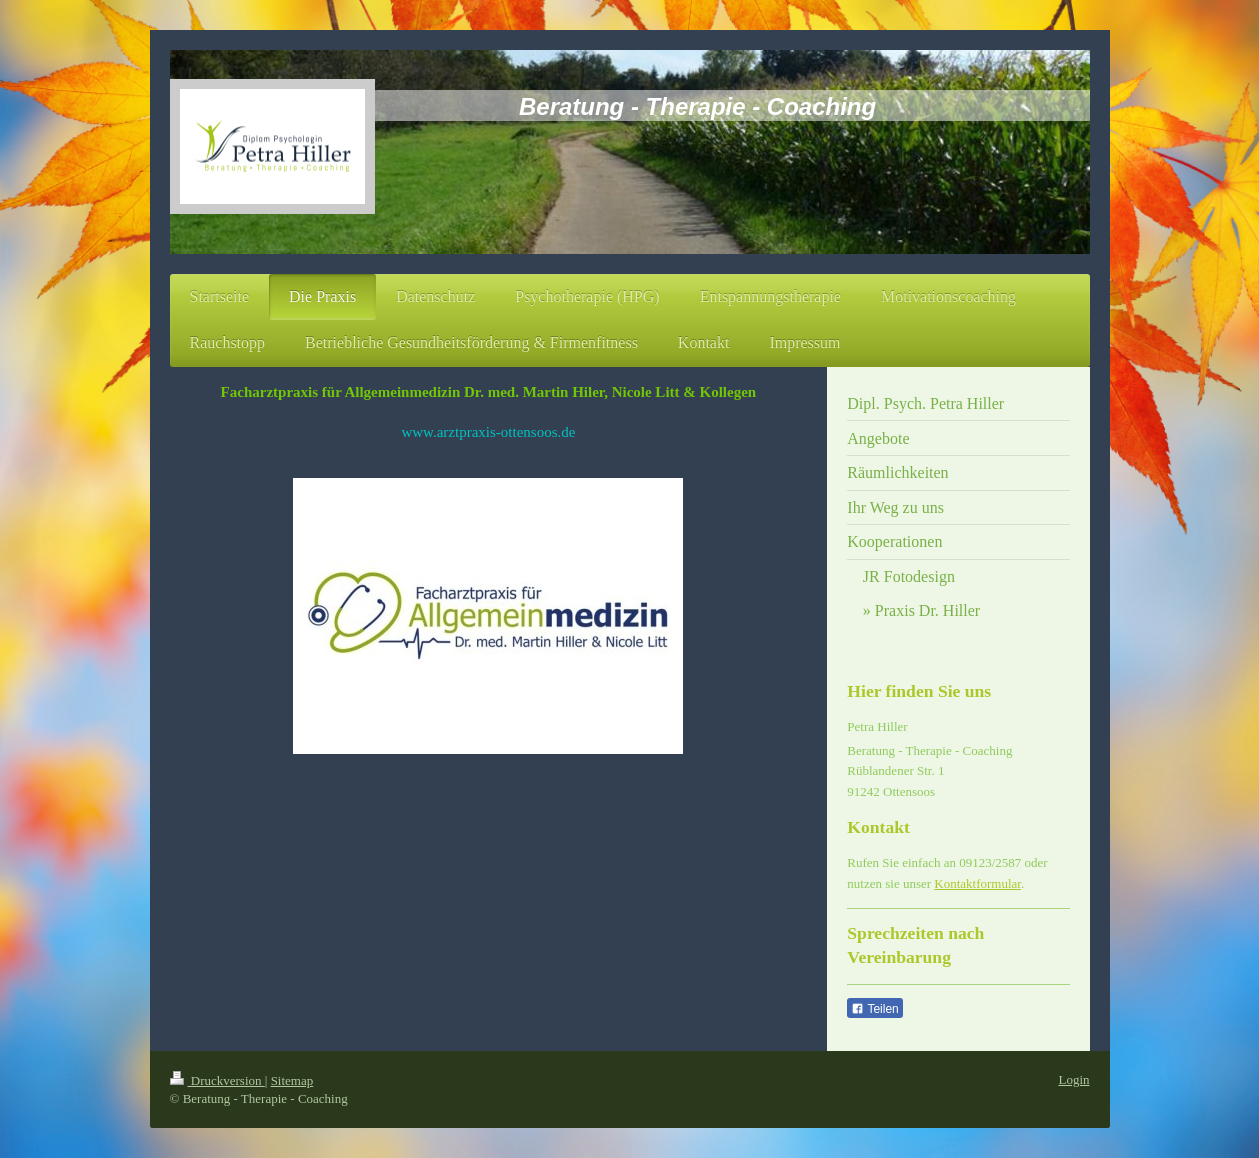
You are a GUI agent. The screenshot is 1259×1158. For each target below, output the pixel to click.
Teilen (874, 1009)
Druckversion (217, 1080)
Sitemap (292, 1080)
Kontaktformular (977, 883)
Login (1073, 1079)
